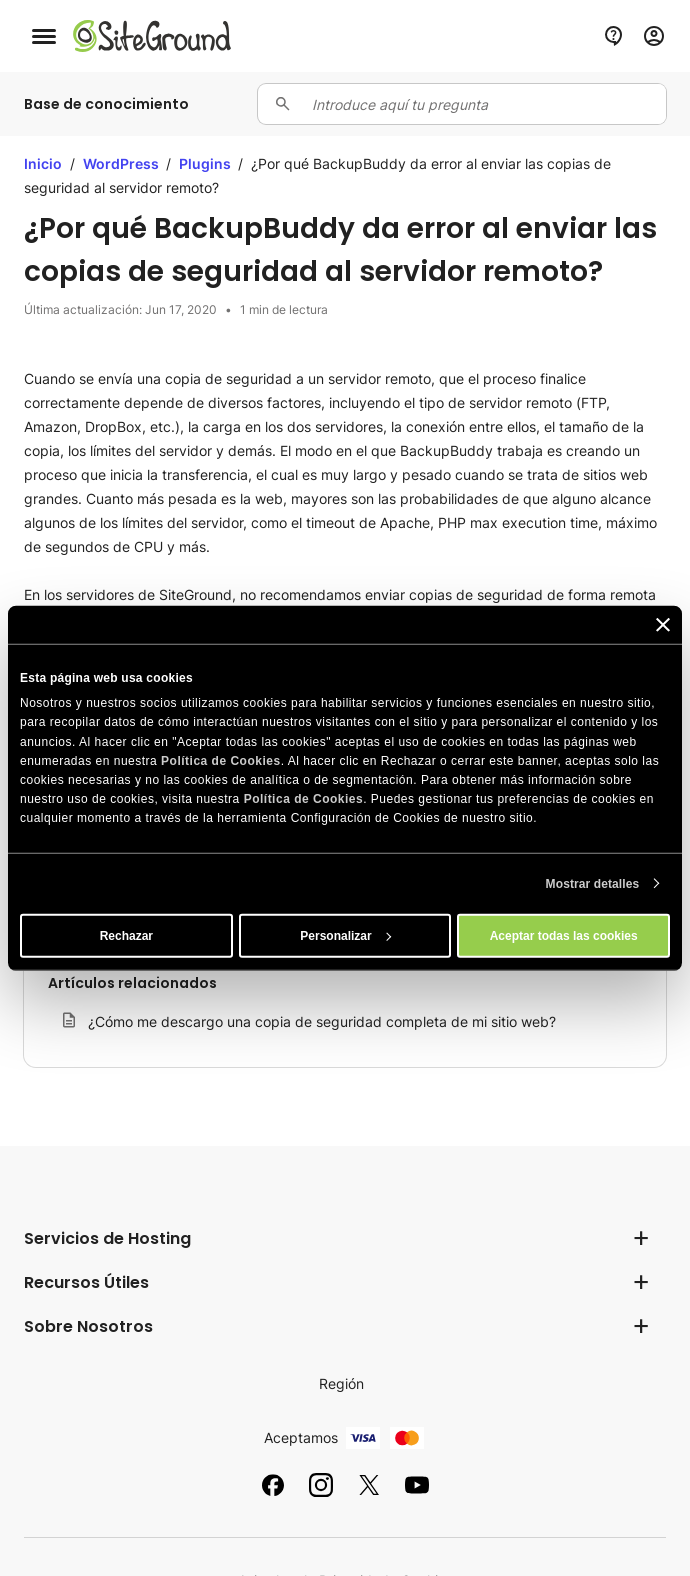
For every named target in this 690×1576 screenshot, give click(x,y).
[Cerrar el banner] (663, 625)
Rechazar (126, 935)
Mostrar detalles (593, 883)
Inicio (43, 163)
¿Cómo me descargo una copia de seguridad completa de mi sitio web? (322, 1021)
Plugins (206, 163)
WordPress (122, 163)
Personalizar (345, 935)
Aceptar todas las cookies (564, 935)
